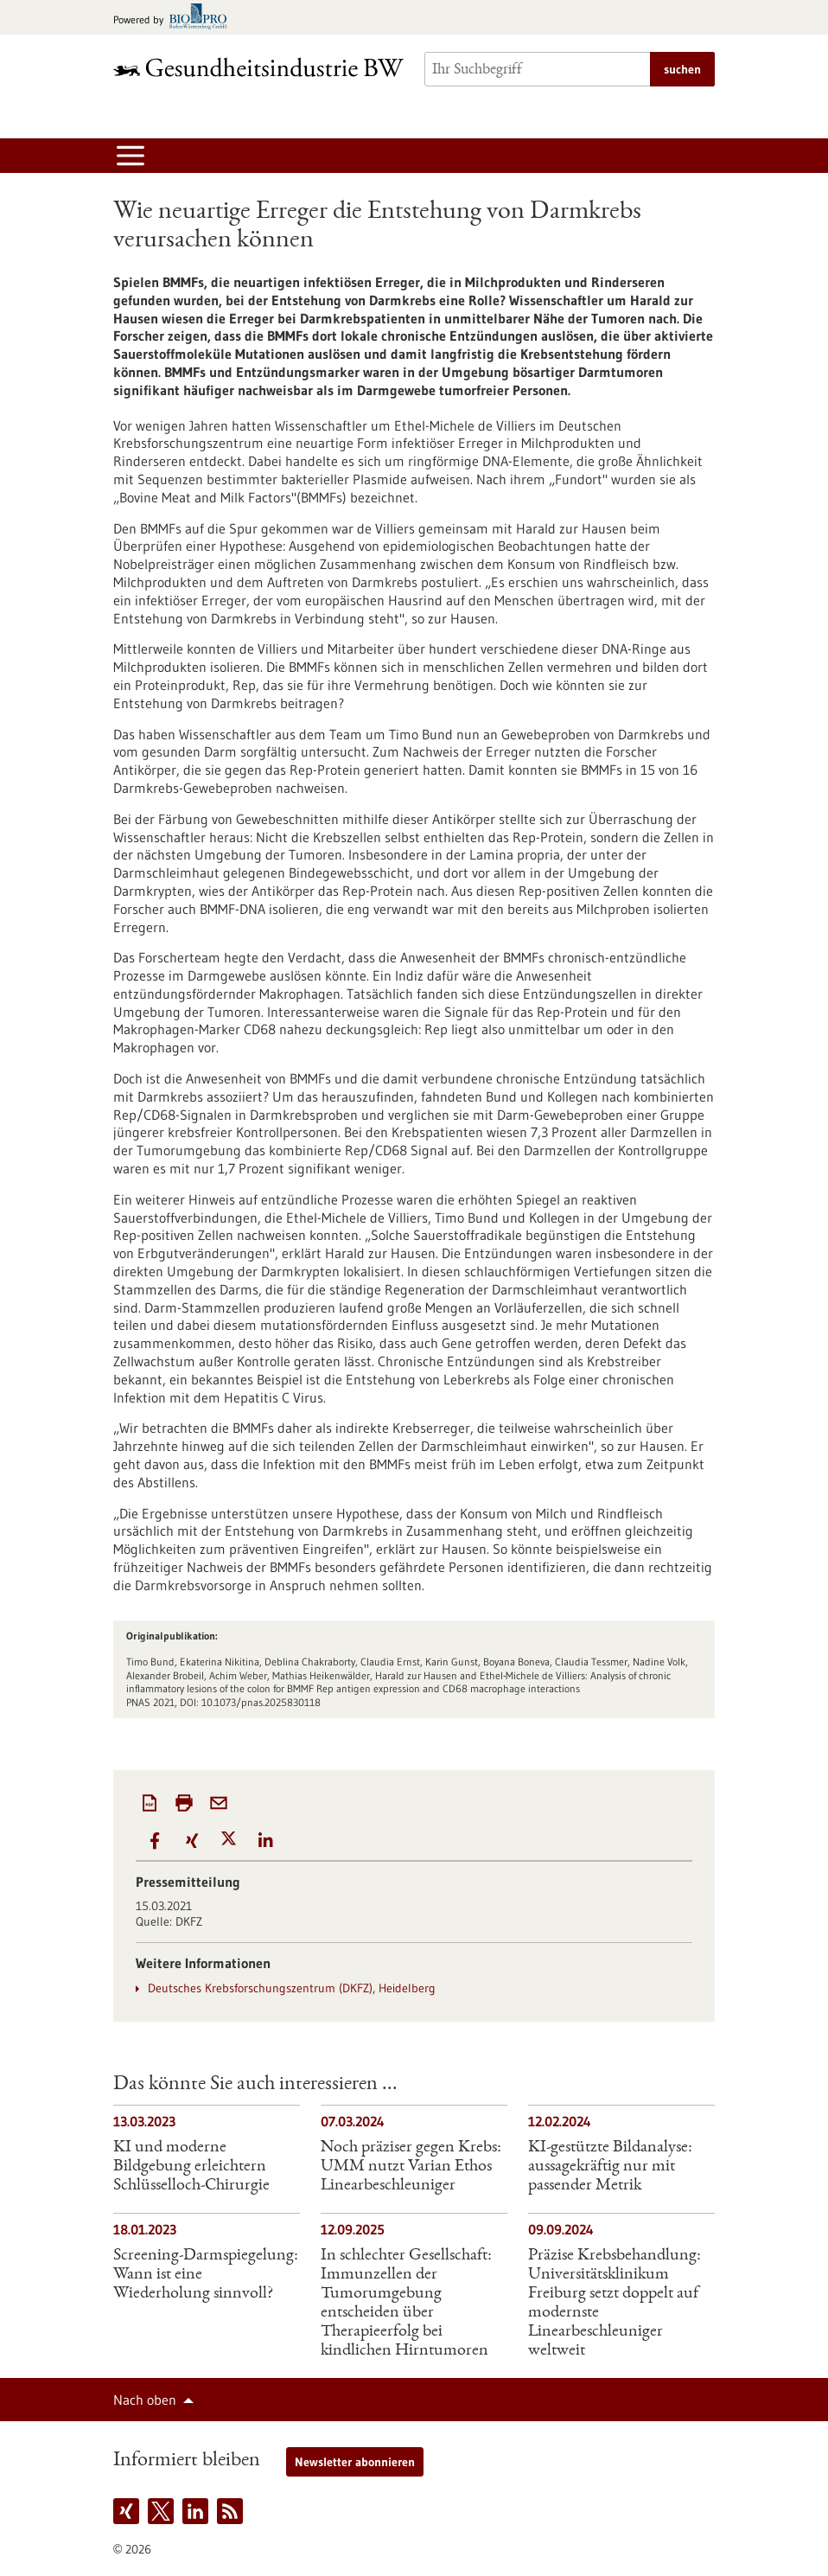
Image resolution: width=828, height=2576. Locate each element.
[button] (154, 1840)
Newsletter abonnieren (355, 2462)
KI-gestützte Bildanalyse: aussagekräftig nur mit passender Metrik (610, 2167)
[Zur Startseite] (258, 67)
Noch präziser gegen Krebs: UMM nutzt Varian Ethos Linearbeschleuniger (411, 2167)
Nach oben (144, 2399)
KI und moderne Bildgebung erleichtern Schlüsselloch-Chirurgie (191, 2167)
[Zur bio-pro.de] (175, 17)
